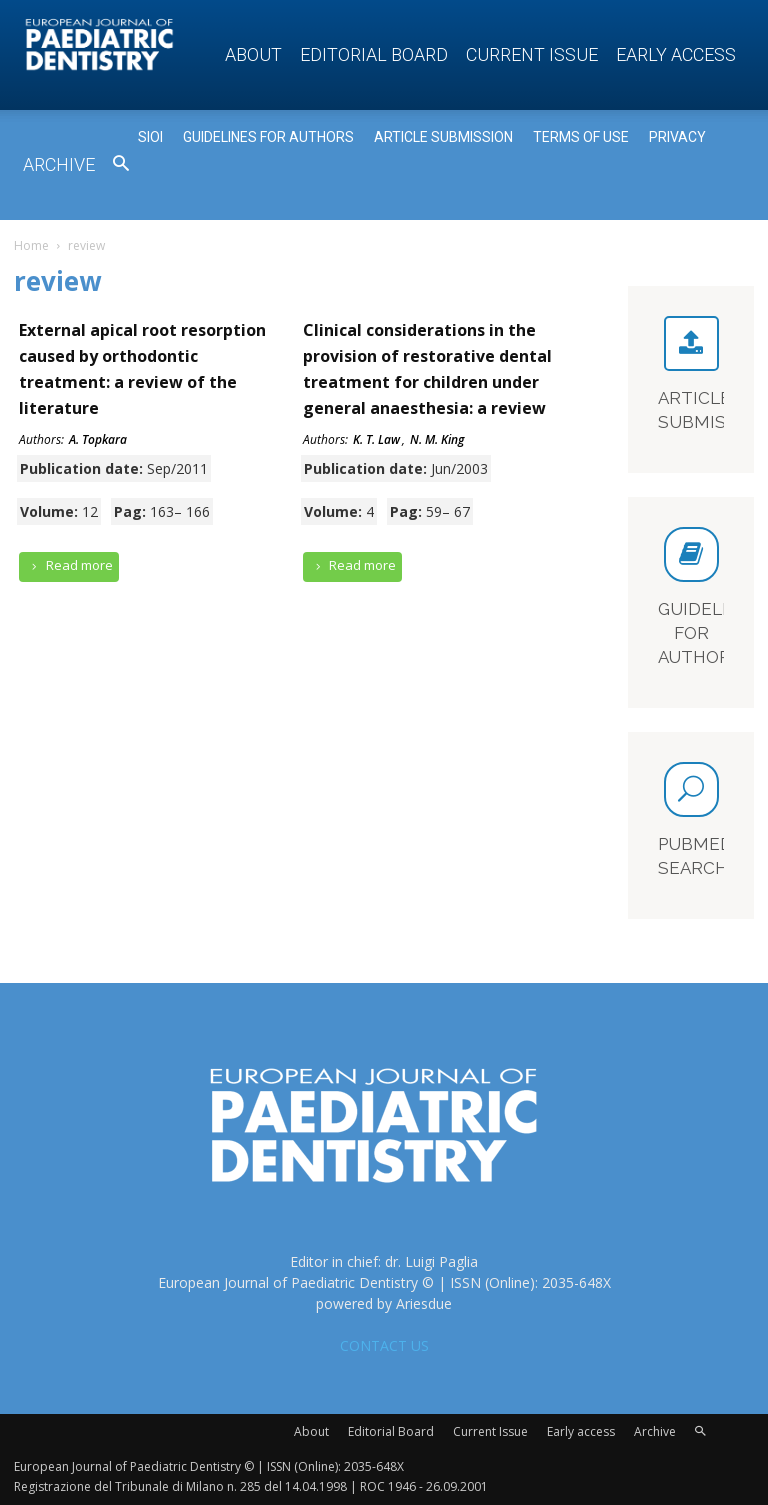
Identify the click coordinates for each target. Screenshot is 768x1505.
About (253, 54)
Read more (69, 565)
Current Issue (532, 54)
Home (31, 245)
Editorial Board (374, 54)
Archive (59, 164)
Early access (676, 54)
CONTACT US (384, 1345)
